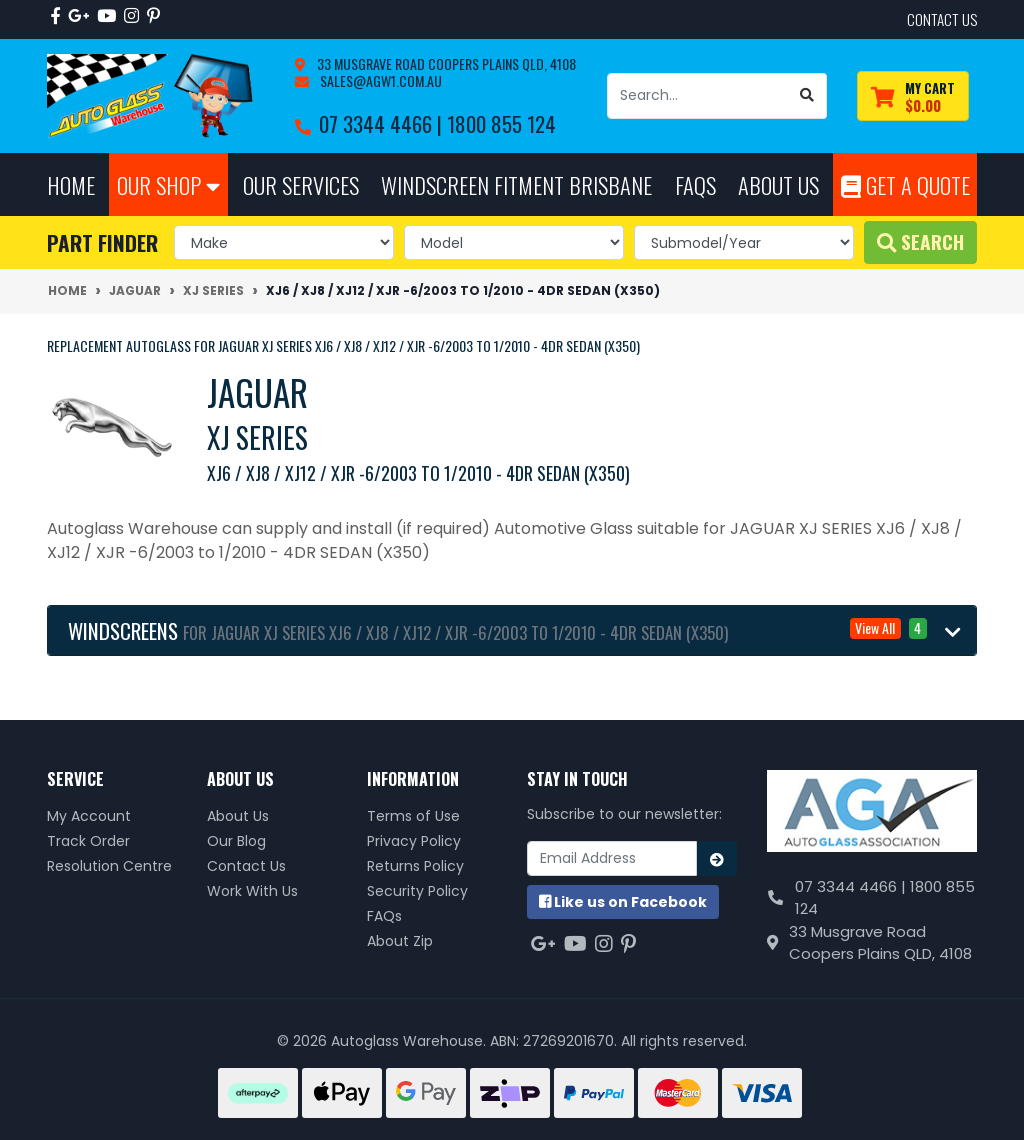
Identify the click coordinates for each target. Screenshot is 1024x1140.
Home (71, 184)
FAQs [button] (695, 184)
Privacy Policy (414, 841)
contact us (942, 19)
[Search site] (807, 96)
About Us (238, 816)
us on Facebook (623, 902)
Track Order (88, 841)
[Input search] (698, 96)
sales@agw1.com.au (379, 80)
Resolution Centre (109, 866)
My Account (89, 816)
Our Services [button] (301, 184)
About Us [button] (778, 184)
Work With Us (252, 891)
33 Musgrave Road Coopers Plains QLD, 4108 (445, 63)
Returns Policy (415, 866)
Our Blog (236, 841)
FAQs (384, 916)
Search (920, 241)
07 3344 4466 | (383, 123)
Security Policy (417, 891)
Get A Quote (905, 184)
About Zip (400, 941)
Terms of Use (413, 816)
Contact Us (246, 866)
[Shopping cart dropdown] (913, 96)
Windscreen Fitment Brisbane (516, 184)
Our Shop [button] (168, 184)
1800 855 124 (501, 123)
